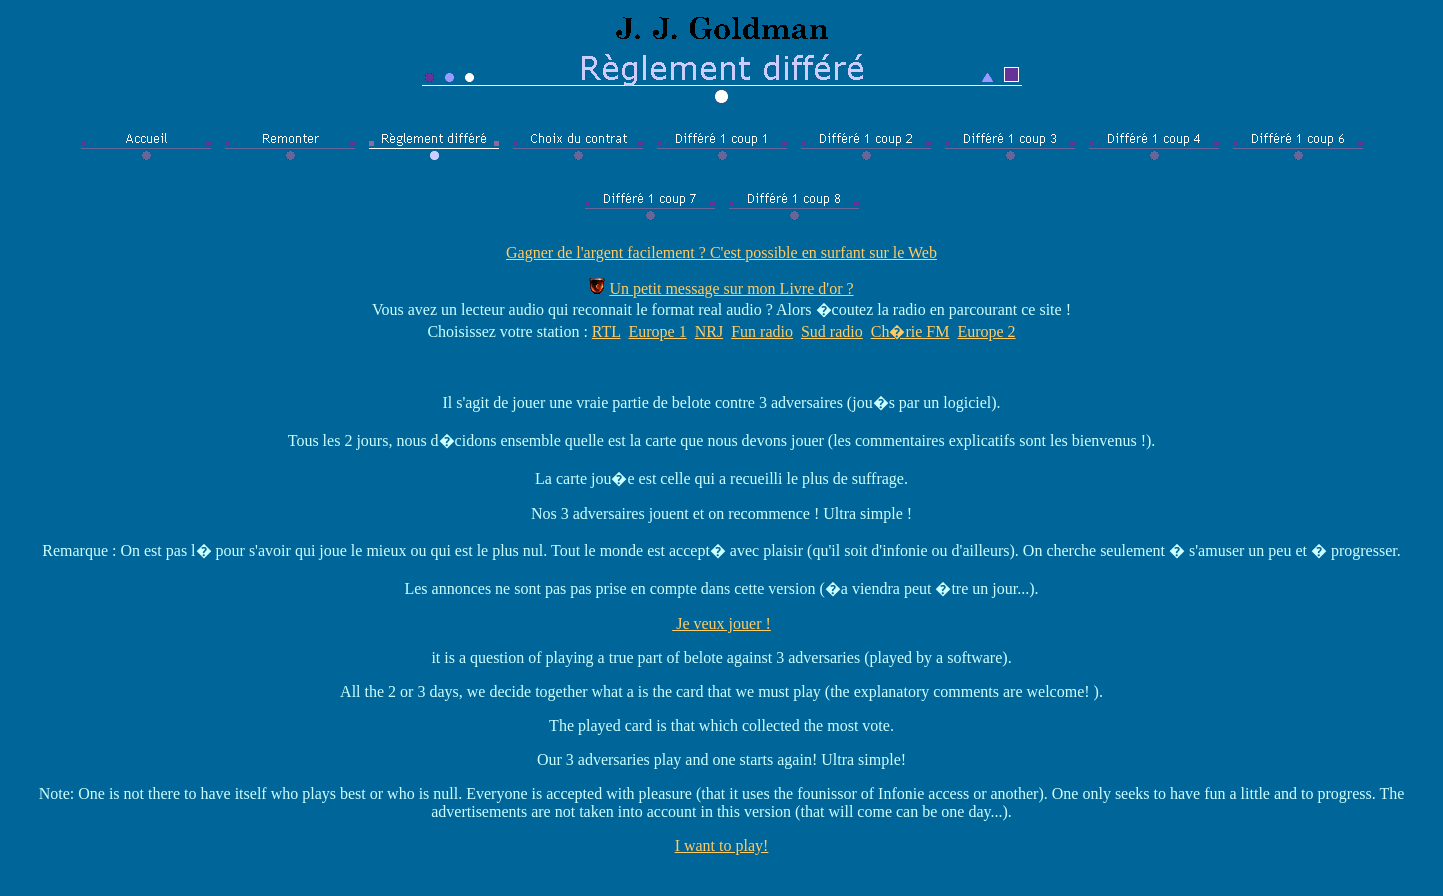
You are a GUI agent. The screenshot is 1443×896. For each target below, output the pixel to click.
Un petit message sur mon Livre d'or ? (731, 288)
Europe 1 (658, 331)
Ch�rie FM (910, 331)
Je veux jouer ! (721, 623)
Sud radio (832, 331)
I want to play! (722, 845)
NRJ (709, 331)
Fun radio (762, 331)
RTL (606, 331)
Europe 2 (986, 331)
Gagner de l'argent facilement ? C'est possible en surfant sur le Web (721, 252)
